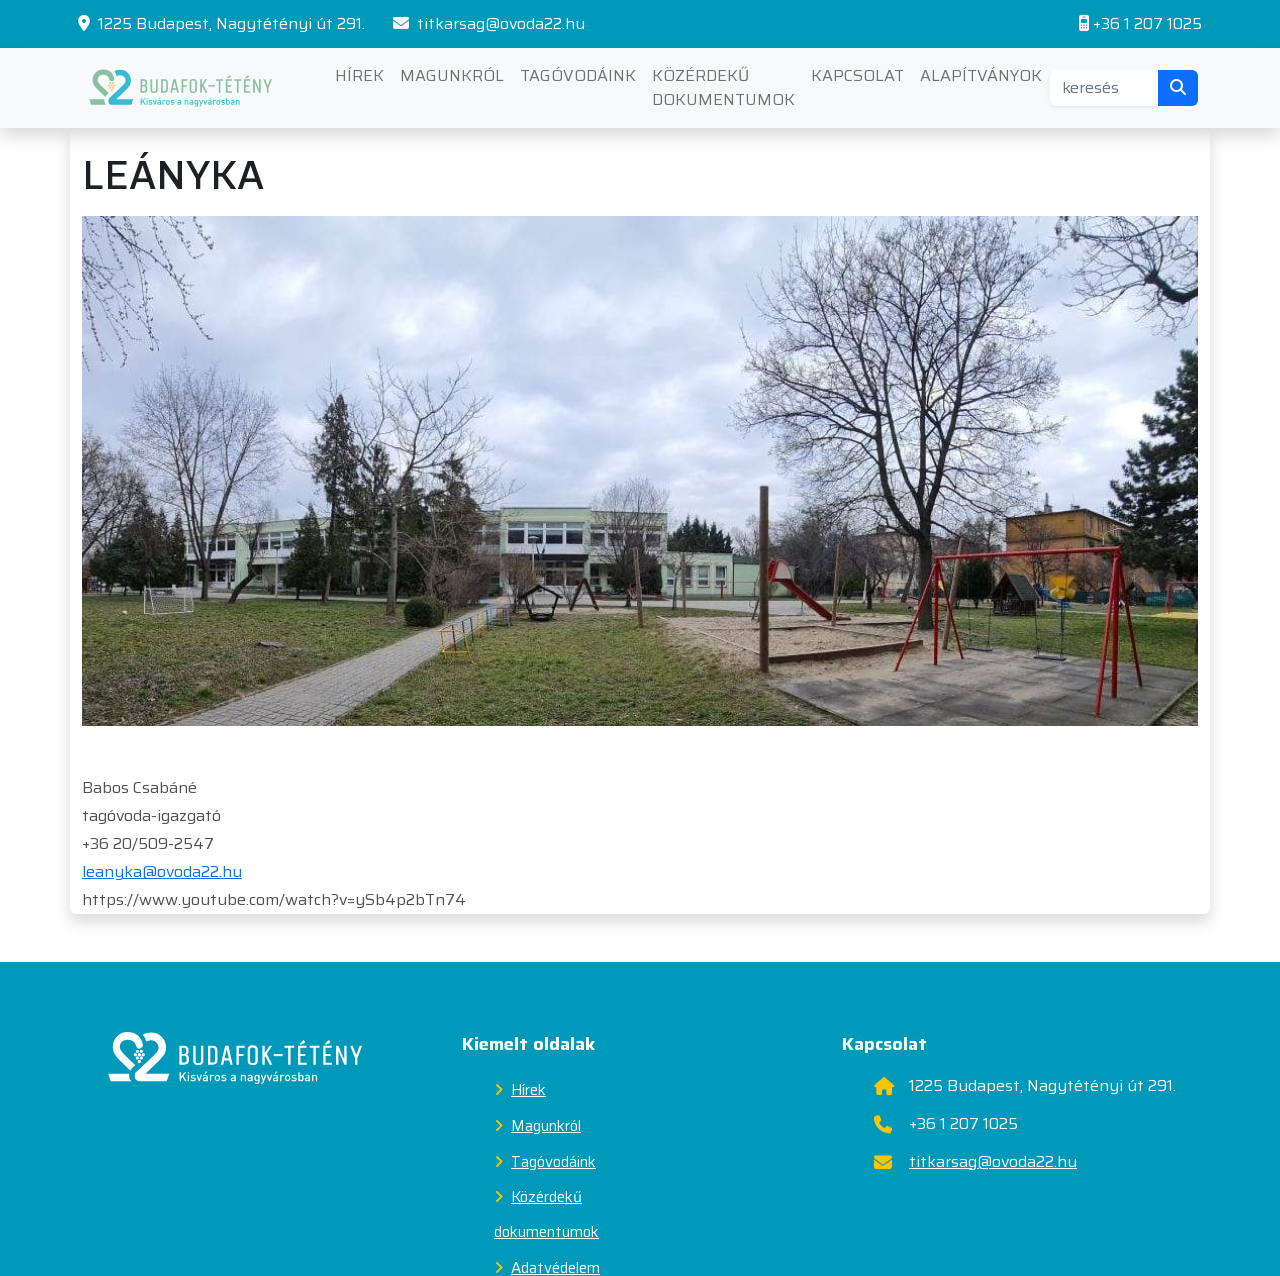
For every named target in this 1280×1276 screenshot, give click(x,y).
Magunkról (452, 75)
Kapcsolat (857, 75)
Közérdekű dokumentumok (723, 87)
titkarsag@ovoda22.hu (489, 24)
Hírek (359, 75)
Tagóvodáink (578, 75)
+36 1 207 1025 (1140, 24)
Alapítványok (981, 75)
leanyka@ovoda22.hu (162, 871)
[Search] (1104, 88)
